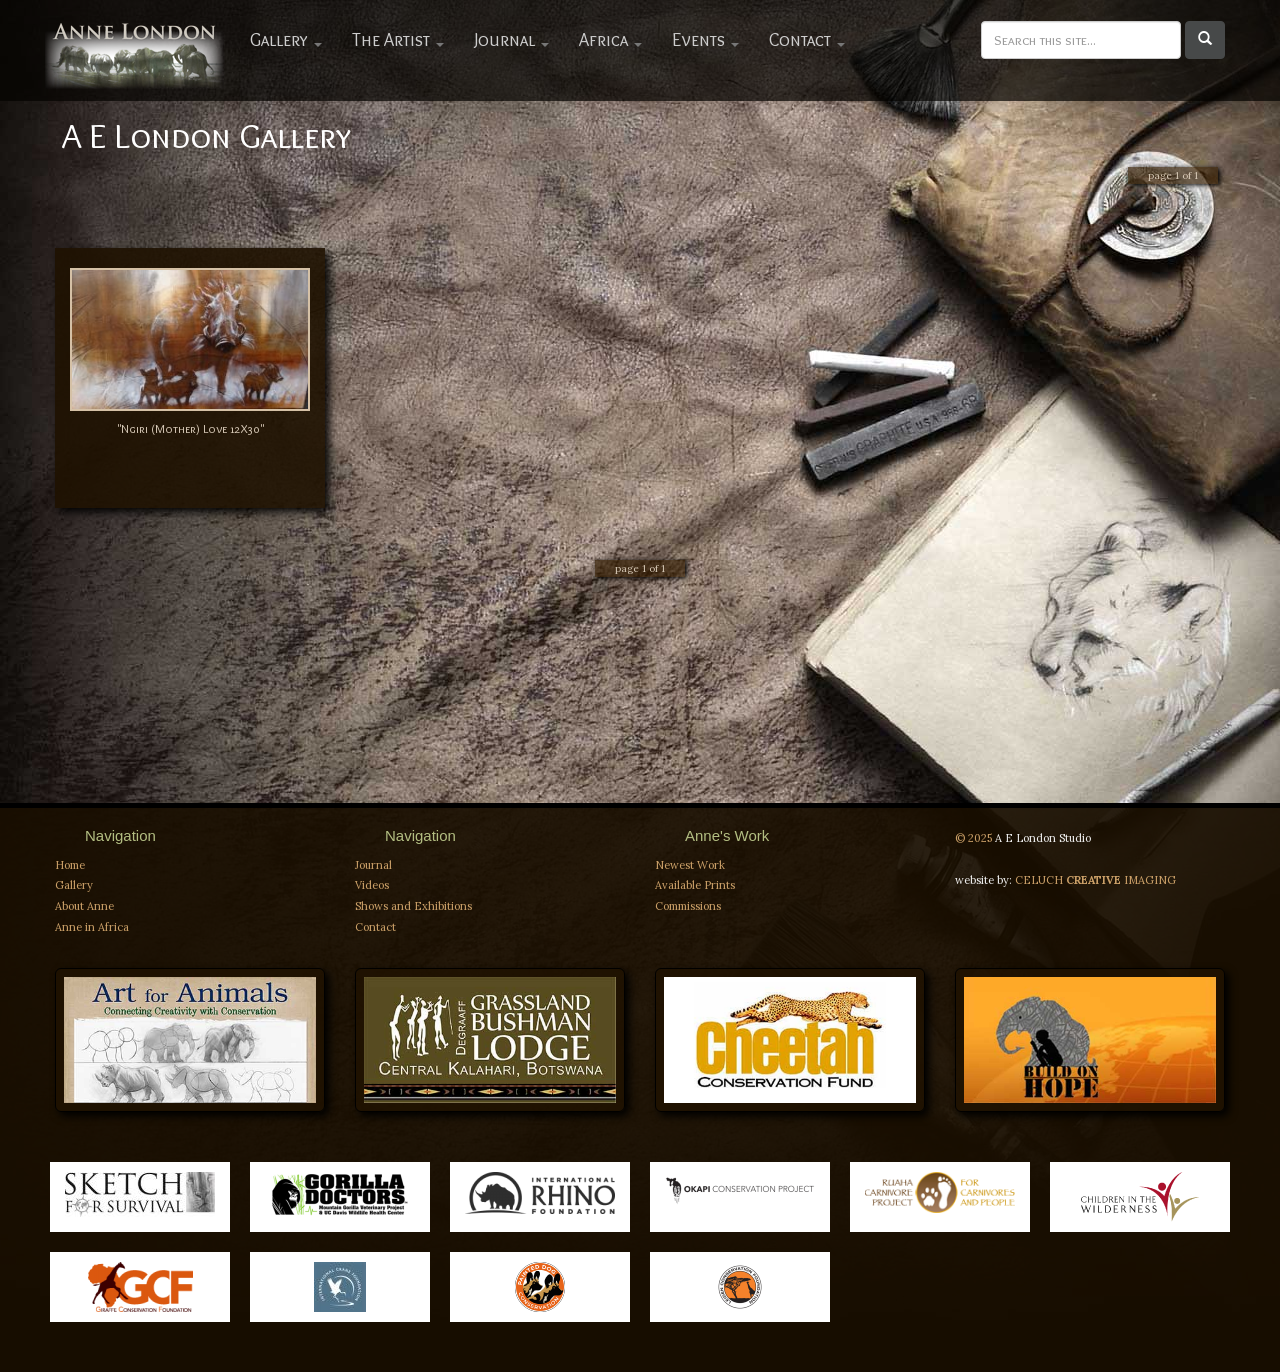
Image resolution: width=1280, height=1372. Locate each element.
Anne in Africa (92, 927)
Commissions (688, 906)
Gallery (286, 40)
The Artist (398, 40)
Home (70, 865)
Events (705, 40)
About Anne (84, 906)
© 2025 (975, 838)
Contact (807, 40)
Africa (610, 40)
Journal (511, 40)
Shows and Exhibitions (413, 906)
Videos (372, 885)
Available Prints (695, 885)
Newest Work (690, 865)
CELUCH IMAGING (1095, 880)
